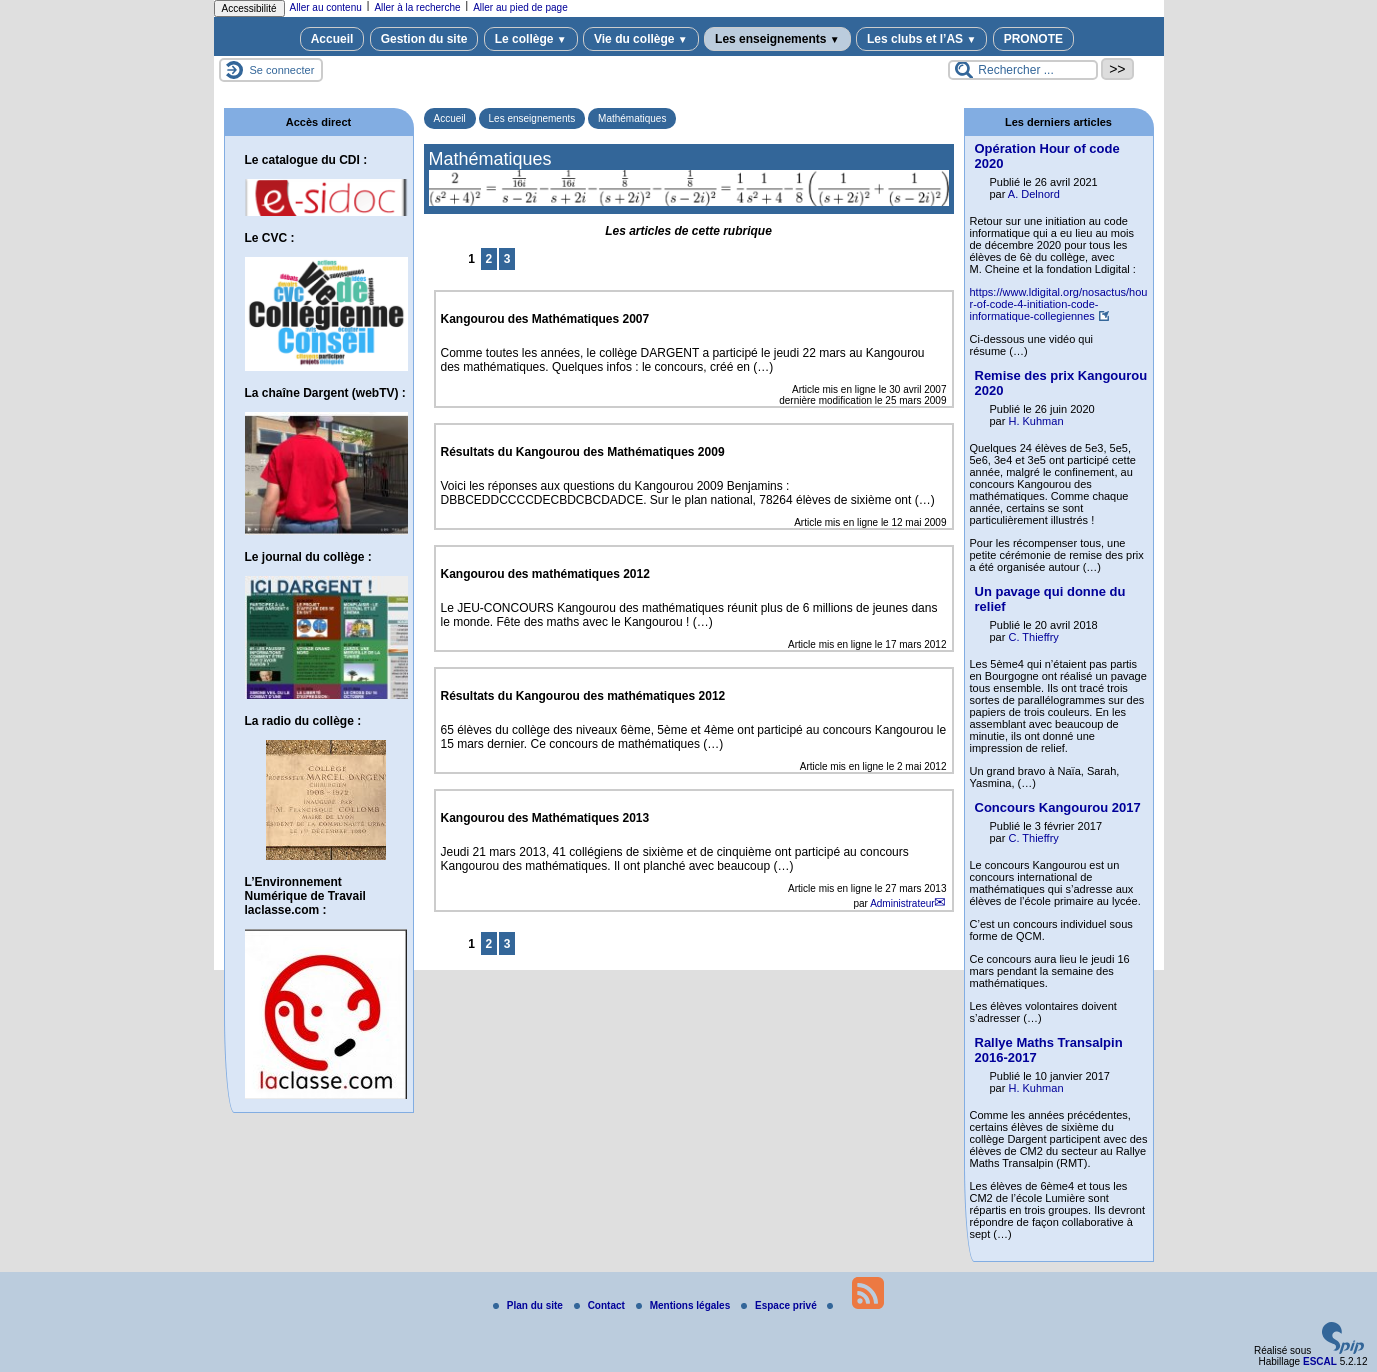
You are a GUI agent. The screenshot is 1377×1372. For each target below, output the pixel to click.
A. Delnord (1034, 194)
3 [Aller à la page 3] (507, 259)
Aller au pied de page (520, 7)
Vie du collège (641, 39)
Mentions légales (684, 1305)
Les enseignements (777, 39)
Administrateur (902, 903)
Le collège (531, 39)
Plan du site (529, 1305)
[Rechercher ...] (1023, 70)
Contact (601, 1305)
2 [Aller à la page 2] (489, 259)
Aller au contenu (326, 7)
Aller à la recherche (417, 7)
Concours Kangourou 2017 (1058, 807)
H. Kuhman (1035, 421)
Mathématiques (632, 118)
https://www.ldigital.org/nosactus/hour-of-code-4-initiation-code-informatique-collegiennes (1059, 304)
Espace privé (780, 1305)
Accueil (332, 39)
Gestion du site (424, 39)
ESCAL (1320, 1361)
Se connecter (282, 70)
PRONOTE (1033, 39)
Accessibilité (249, 8)
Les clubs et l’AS (921, 39)
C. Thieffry (1033, 637)
